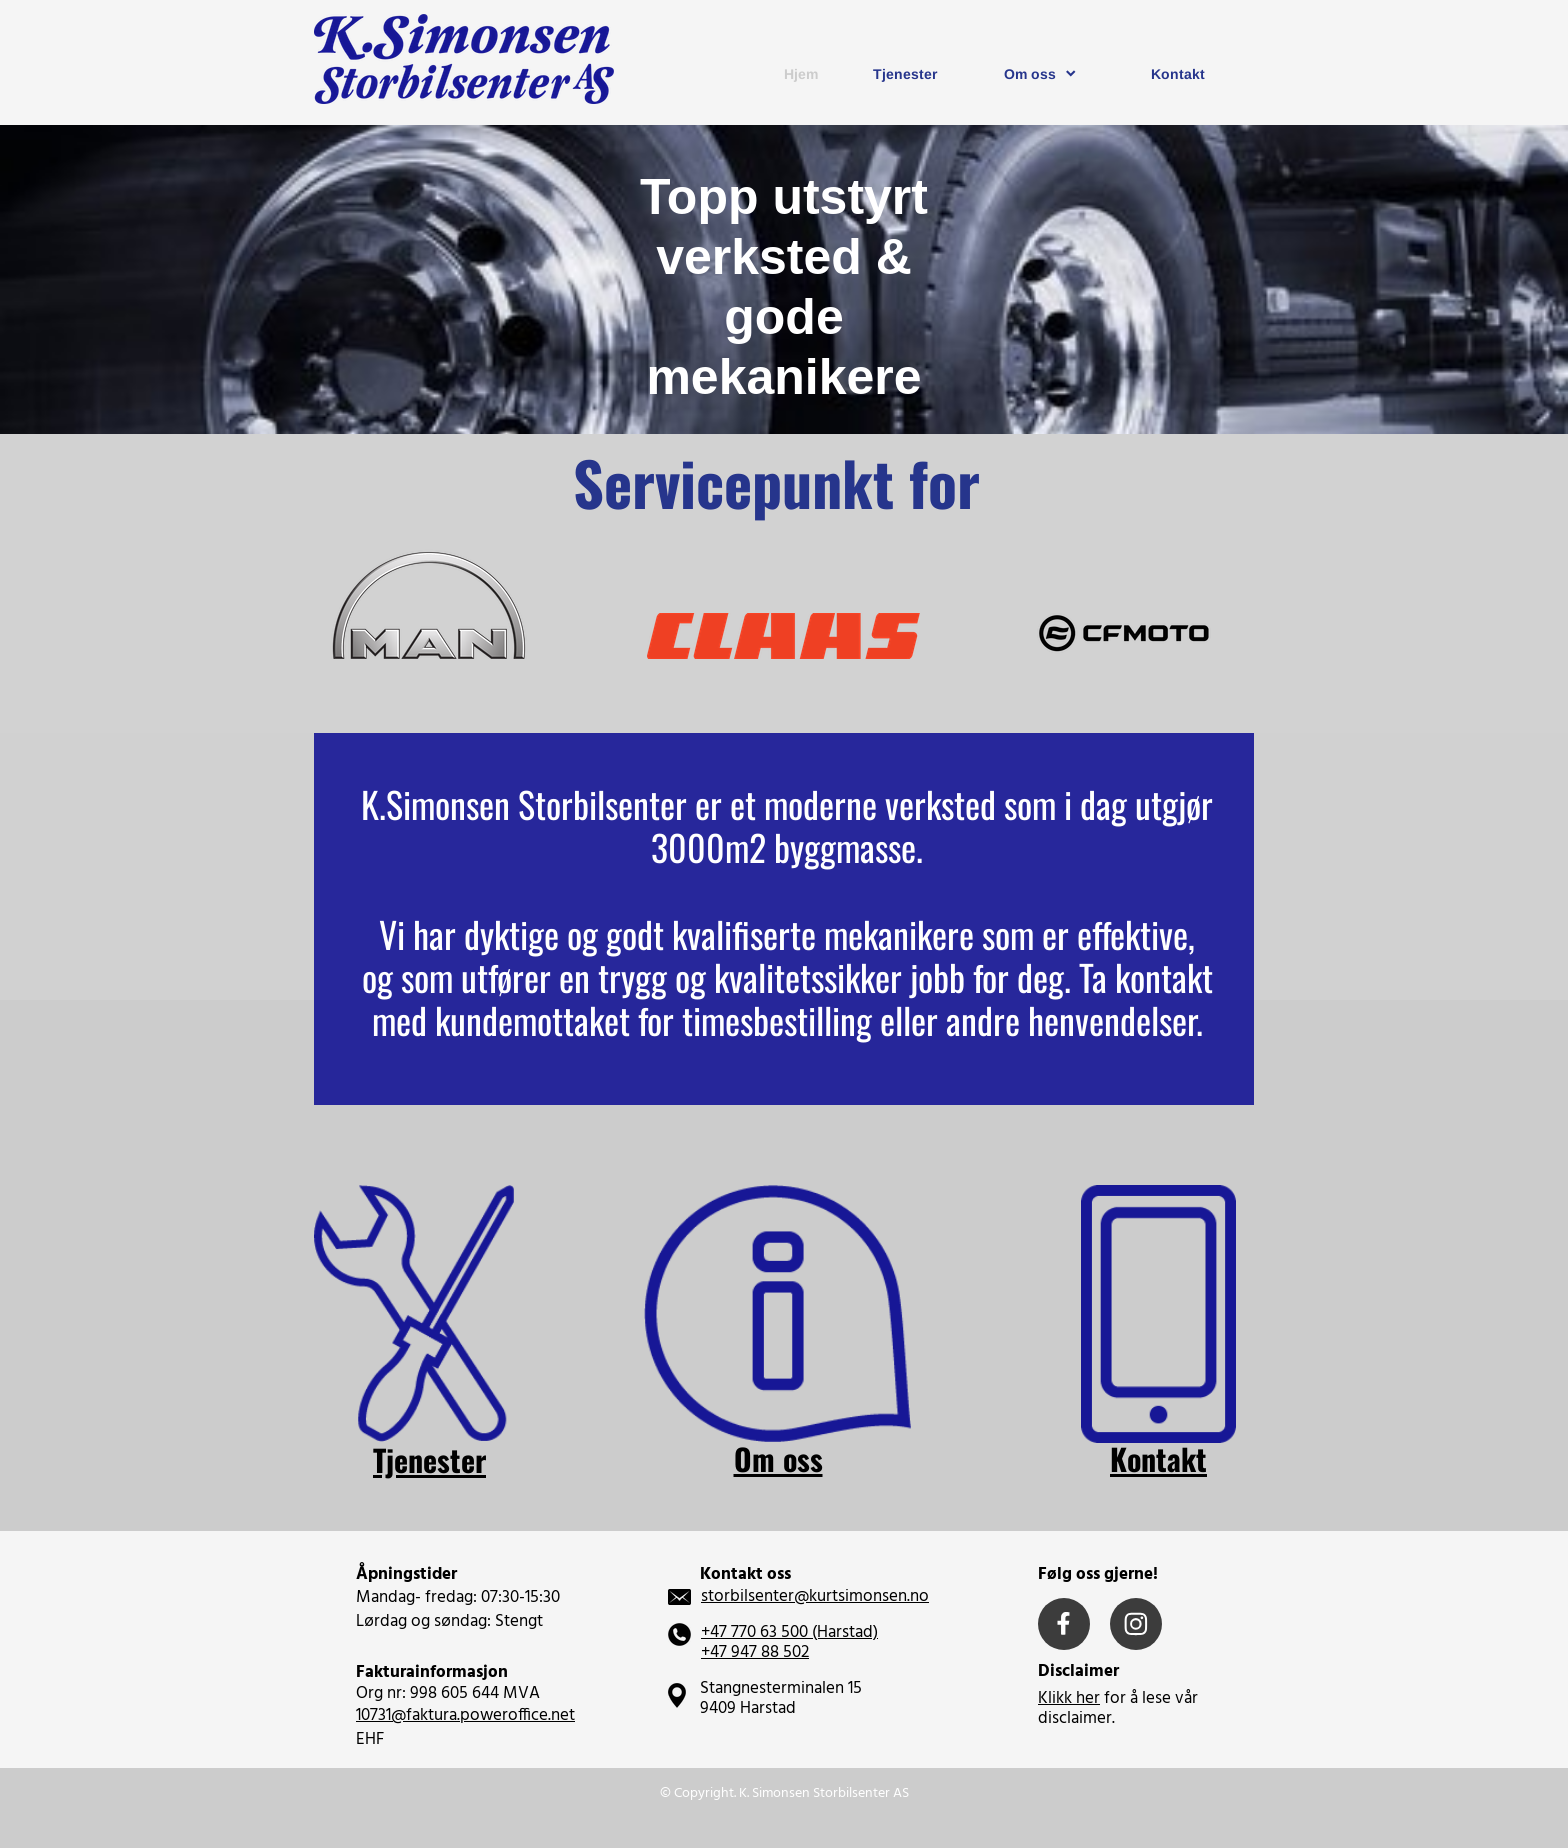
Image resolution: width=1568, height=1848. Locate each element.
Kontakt (1158, 1458)
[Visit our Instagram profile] (1136, 1624)
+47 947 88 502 (755, 1652)
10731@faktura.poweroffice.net (465, 1715)
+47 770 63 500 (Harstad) (789, 1632)
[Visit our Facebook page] (1064, 1624)
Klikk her (1069, 1698)
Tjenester (429, 1459)
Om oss (778, 1458)
